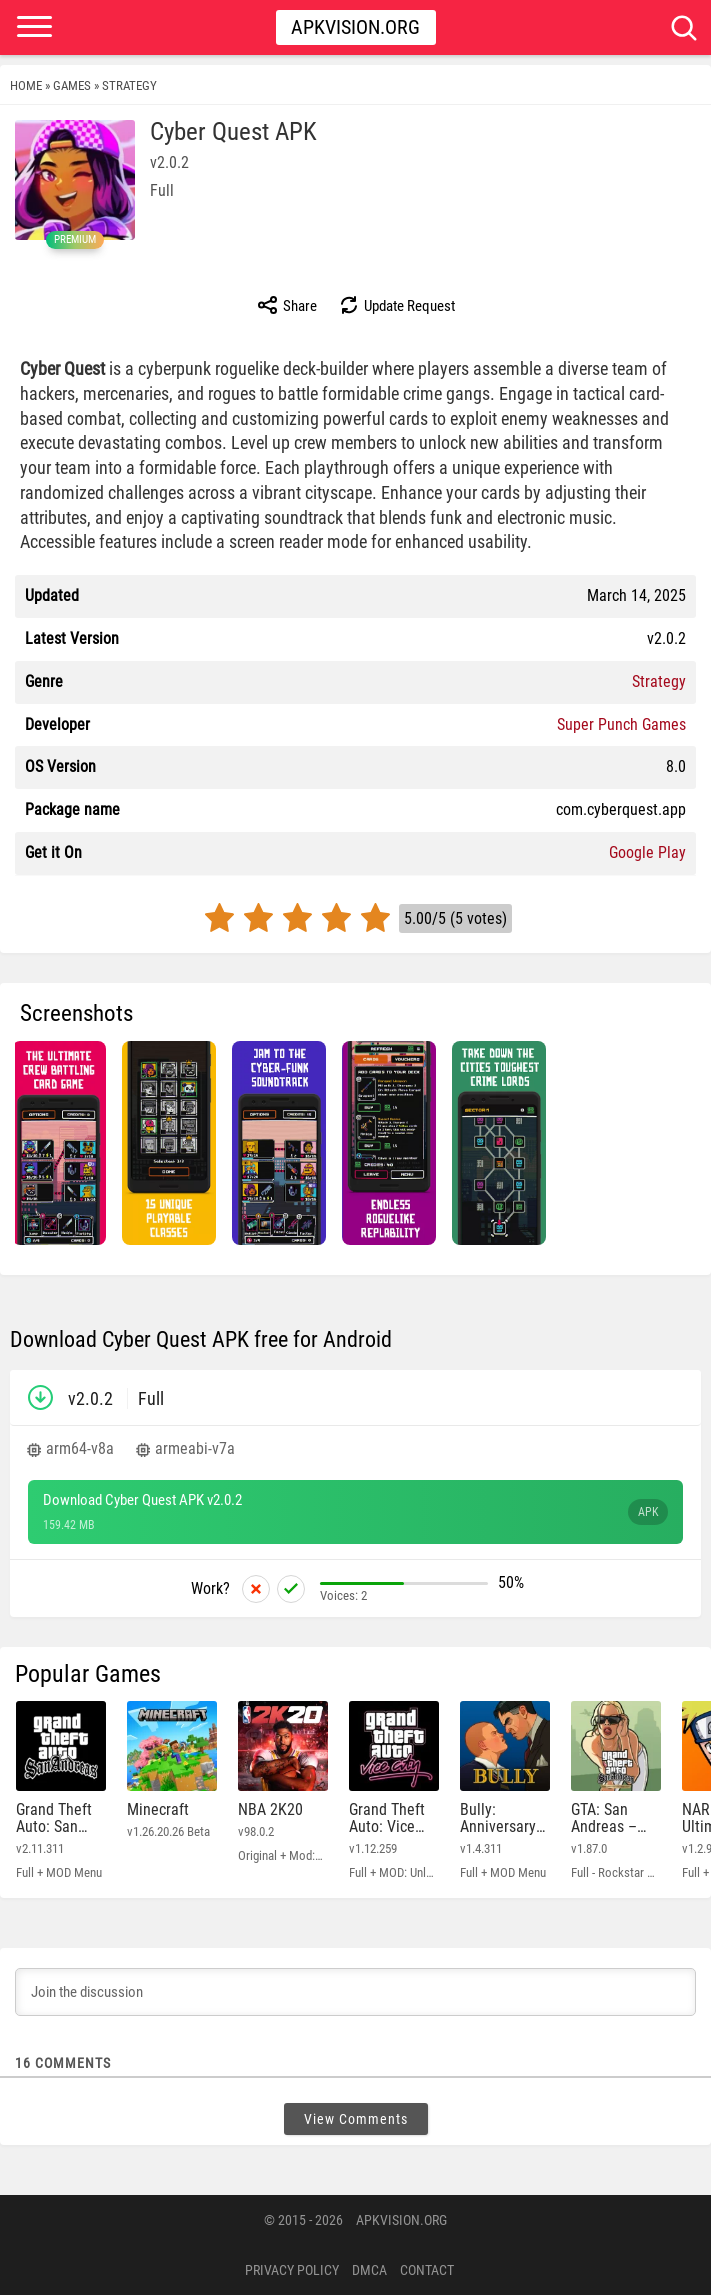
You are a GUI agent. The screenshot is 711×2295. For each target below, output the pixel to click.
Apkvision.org (355, 27)
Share (286, 305)
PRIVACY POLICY (292, 2270)
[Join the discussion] (355, 1992)
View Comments (356, 2119)
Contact (427, 2270)
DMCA (369, 2270)
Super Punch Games (621, 724)
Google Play (647, 852)
